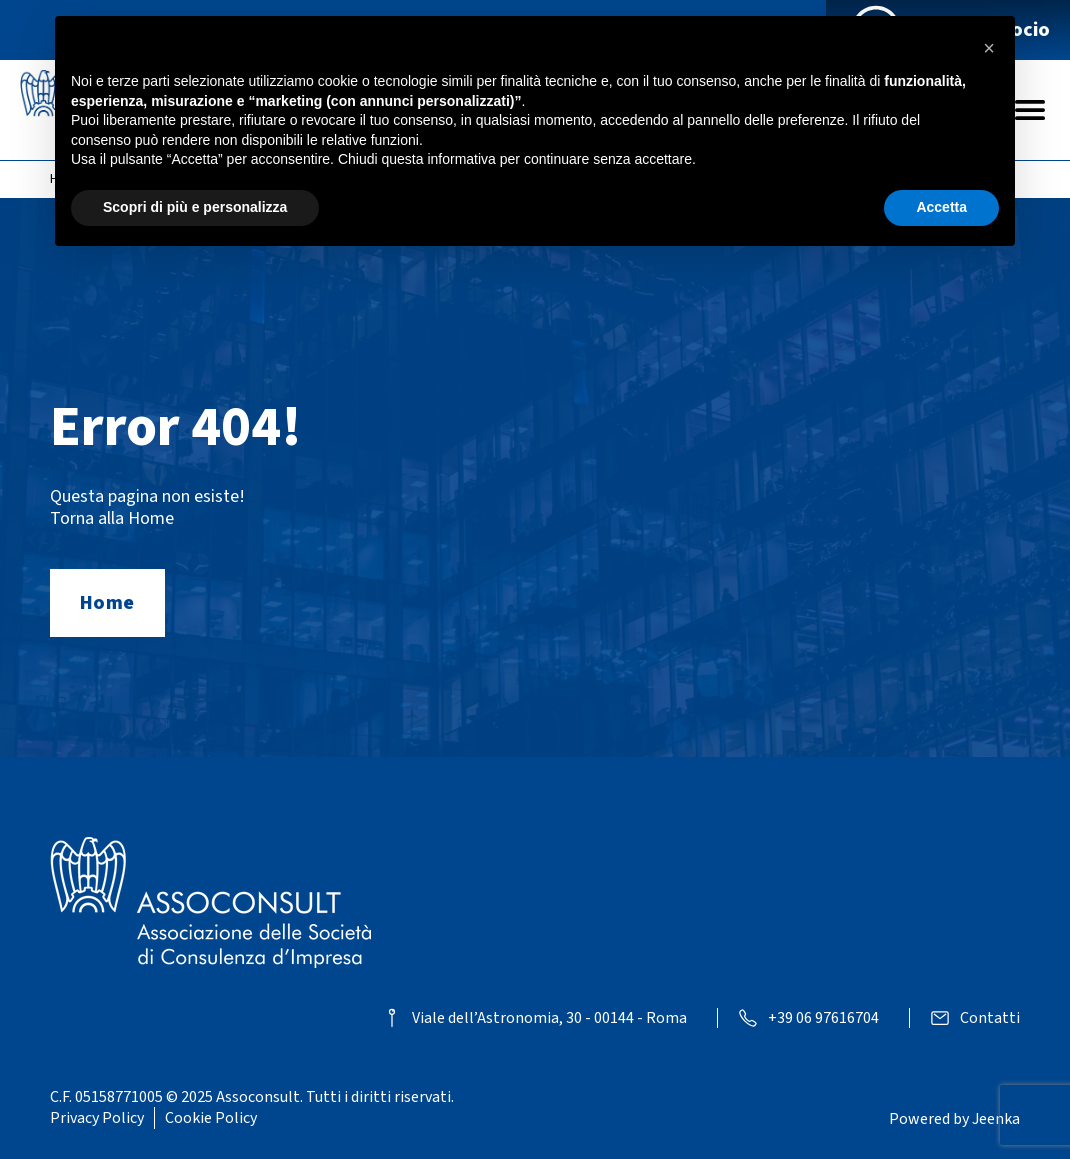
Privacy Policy (97, 1118)
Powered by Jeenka (954, 1119)
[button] (989, 48)
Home (107, 603)
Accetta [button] (941, 207)
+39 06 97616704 (823, 1018)
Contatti (990, 1018)
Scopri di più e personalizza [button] (195, 207)
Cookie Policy (211, 1118)
